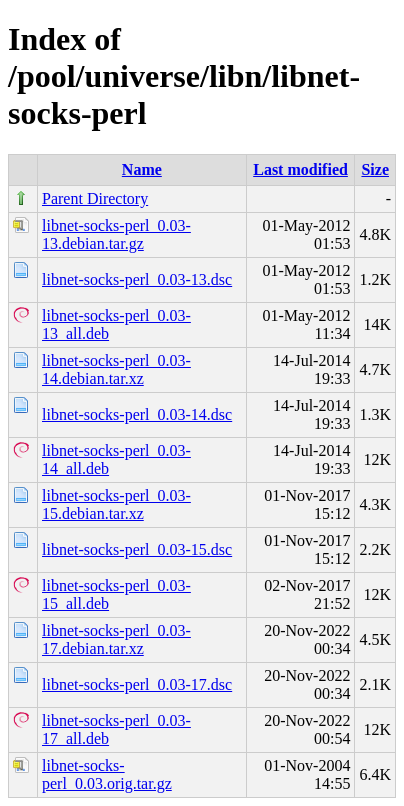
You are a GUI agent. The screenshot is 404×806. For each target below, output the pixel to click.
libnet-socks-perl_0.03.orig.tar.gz (107, 774)
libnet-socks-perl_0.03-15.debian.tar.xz (116, 504)
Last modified (300, 169)
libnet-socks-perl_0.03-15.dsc (137, 549)
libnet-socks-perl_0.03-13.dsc (137, 279)
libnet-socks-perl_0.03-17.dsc (137, 684)
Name (142, 169)
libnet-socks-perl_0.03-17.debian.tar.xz (116, 639)
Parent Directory (95, 198)
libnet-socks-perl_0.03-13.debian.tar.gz (116, 234)
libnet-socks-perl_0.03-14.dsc (137, 414)
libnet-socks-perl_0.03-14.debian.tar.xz (116, 369)
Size (375, 169)
